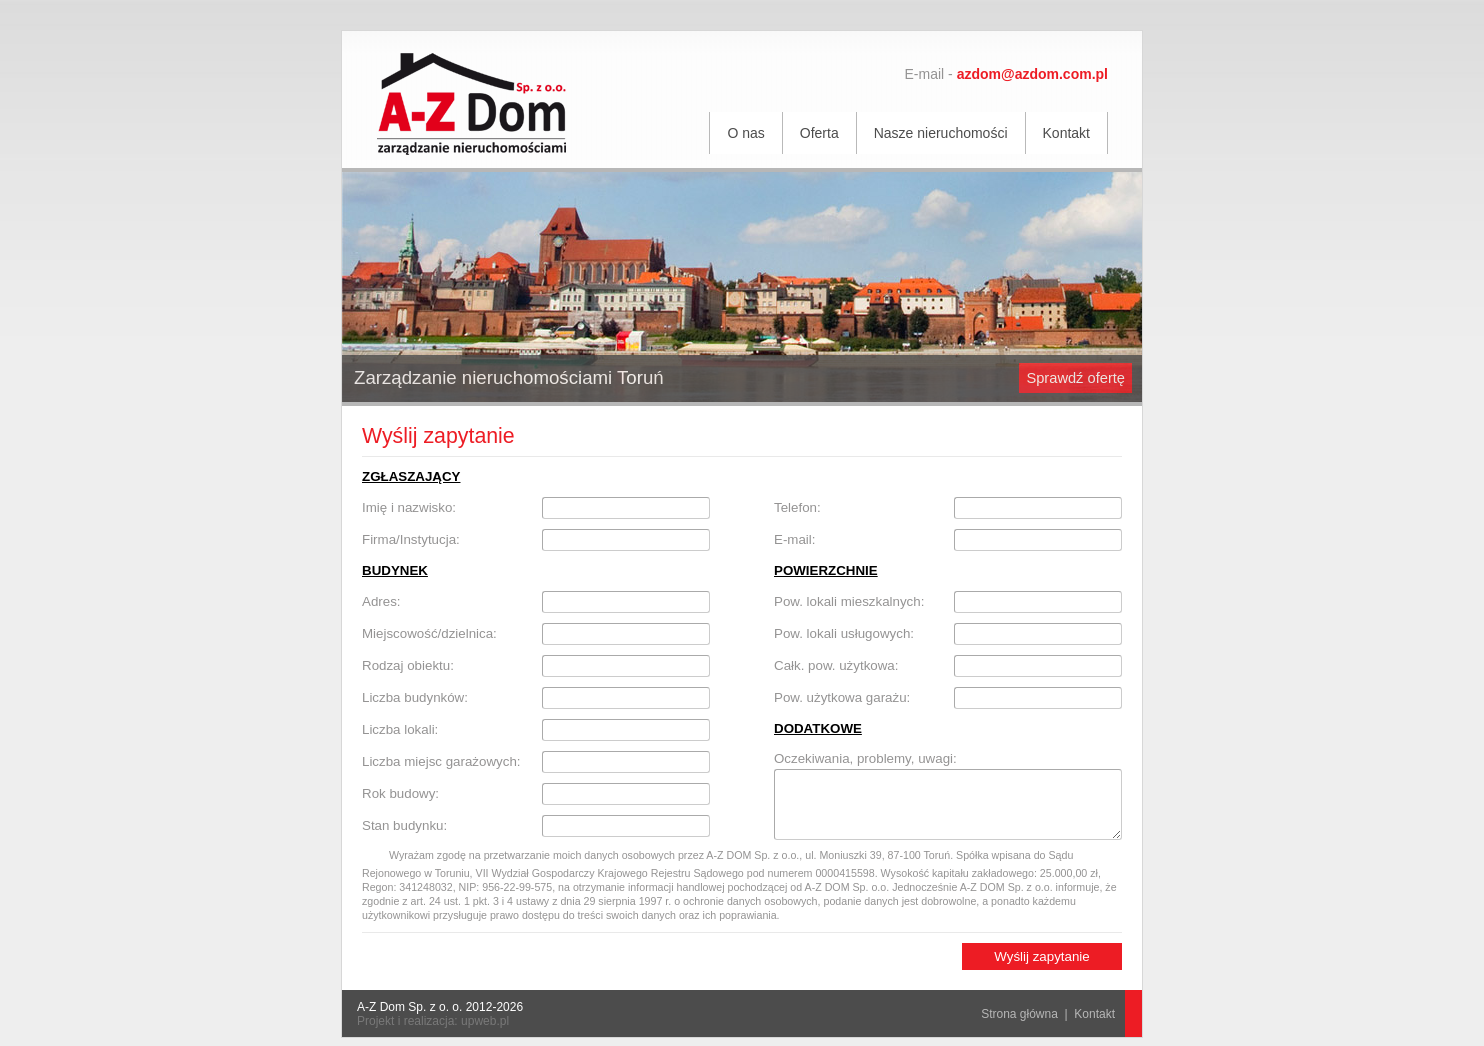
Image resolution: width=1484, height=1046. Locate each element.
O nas (745, 133)
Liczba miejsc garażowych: (441, 761)
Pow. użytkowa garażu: (842, 697)
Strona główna (1019, 1014)
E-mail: (794, 539)
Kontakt (1066, 133)
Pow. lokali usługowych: (844, 633)
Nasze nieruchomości (941, 133)
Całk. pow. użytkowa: (836, 665)
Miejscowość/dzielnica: (429, 633)
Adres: (381, 601)
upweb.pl (485, 1021)
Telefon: (797, 507)
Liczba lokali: (400, 729)
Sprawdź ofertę (1075, 378)
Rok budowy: (400, 793)
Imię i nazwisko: (409, 507)
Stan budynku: (404, 825)
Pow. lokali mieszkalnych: (849, 601)
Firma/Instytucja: (411, 539)
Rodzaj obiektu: (408, 665)
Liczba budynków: (415, 697)
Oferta (819, 133)
